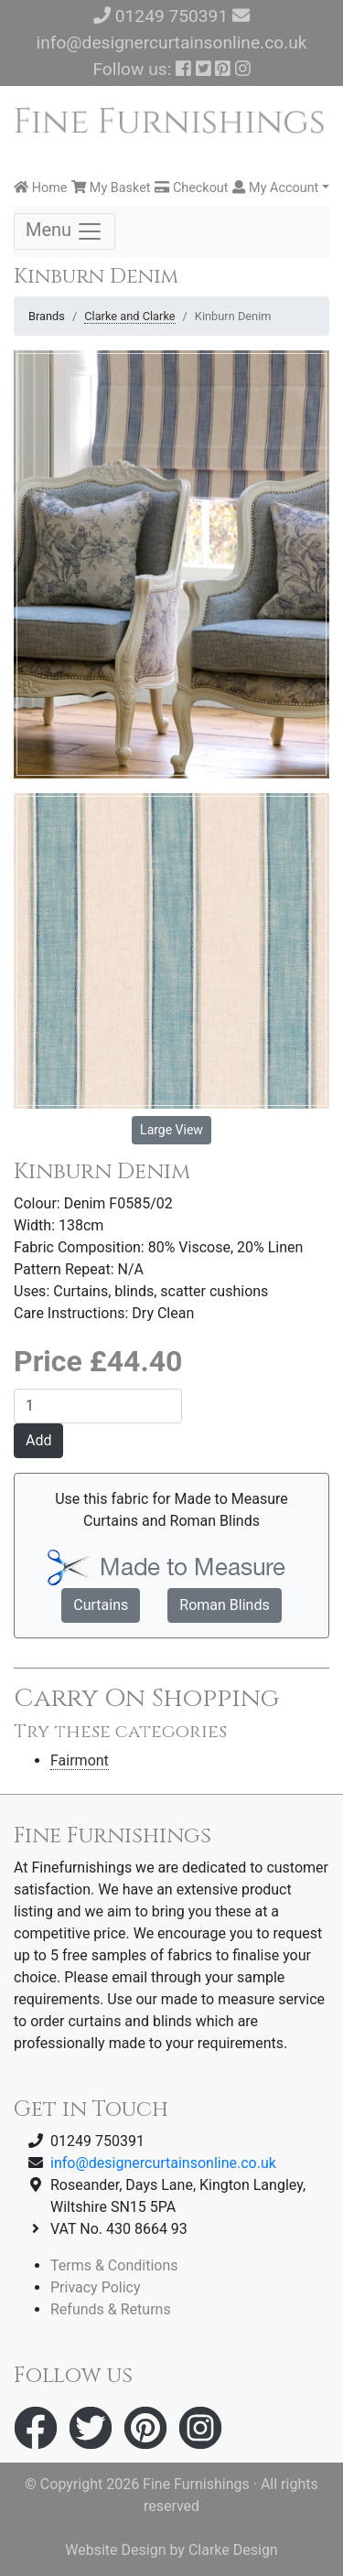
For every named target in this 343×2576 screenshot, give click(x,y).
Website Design (115, 2550)
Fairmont (79, 1760)
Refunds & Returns (110, 2309)
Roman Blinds (224, 1605)
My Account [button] (275, 188)
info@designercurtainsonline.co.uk (171, 42)
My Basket (110, 188)
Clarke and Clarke (129, 316)
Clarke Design (233, 2550)
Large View (171, 1129)
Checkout (191, 188)
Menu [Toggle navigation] (64, 231)
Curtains (100, 1605)
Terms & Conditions (114, 2265)
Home (40, 188)
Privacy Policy (95, 2287)
